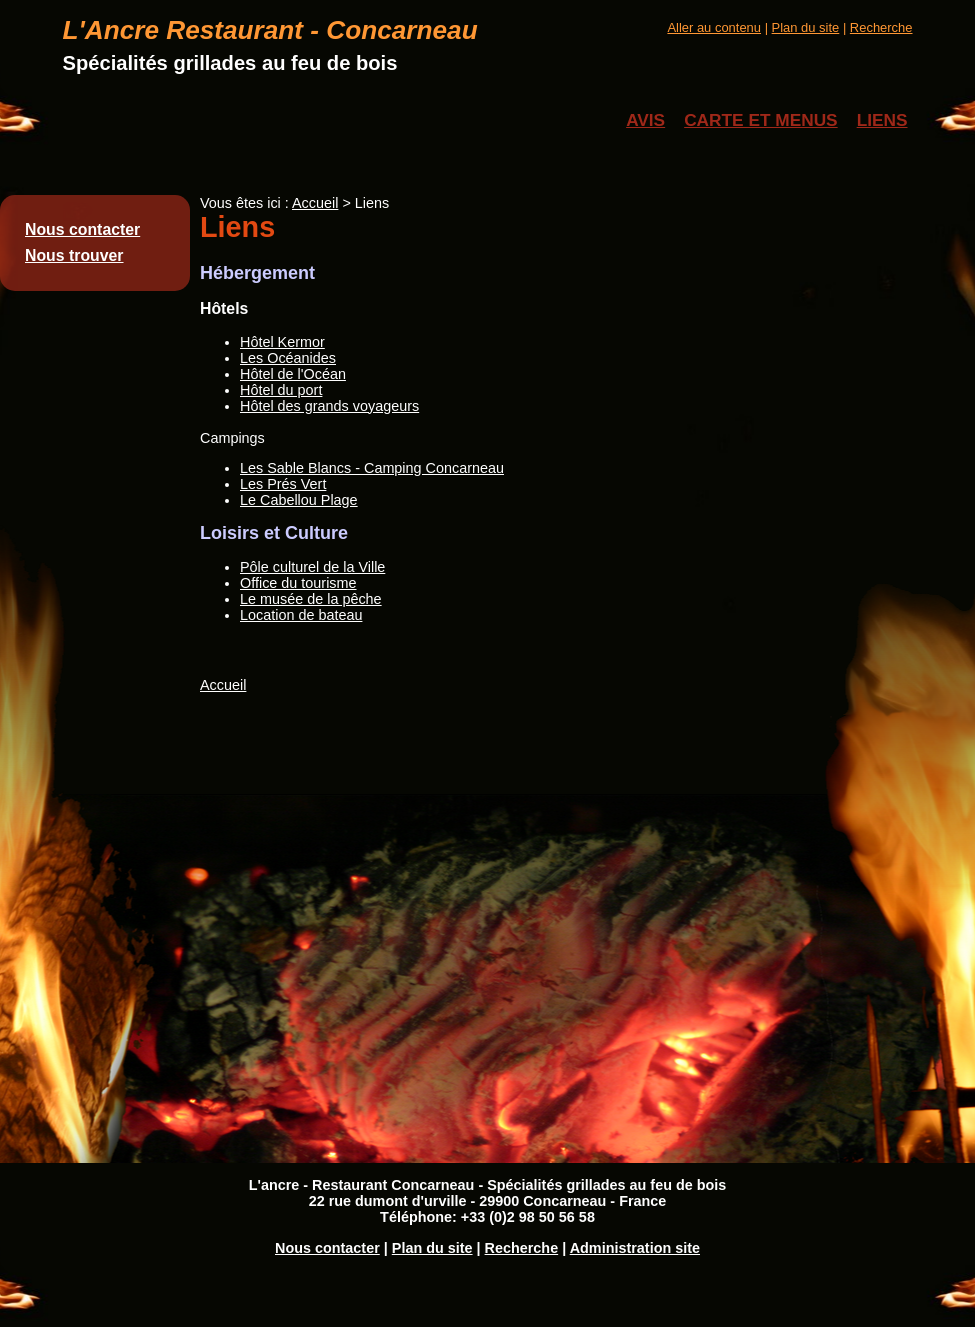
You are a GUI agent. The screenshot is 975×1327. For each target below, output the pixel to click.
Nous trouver (74, 255)
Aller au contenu (714, 27)
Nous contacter (82, 229)
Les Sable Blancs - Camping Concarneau (372, 468)
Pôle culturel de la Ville (312, 567)
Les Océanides (288, 358)
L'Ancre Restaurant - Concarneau (270, 30)
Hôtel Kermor (282, 342)
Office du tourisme (298, 583)
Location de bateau (301, 615)
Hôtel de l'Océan (293, 374)
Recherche (881, 27)
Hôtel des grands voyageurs (329, 406)
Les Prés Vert (283, 484)
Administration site (635, 1248)
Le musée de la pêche (311, 599)
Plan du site (806, 27)
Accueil (315, 203)
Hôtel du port (281, 390)
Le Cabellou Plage (299, 500)
